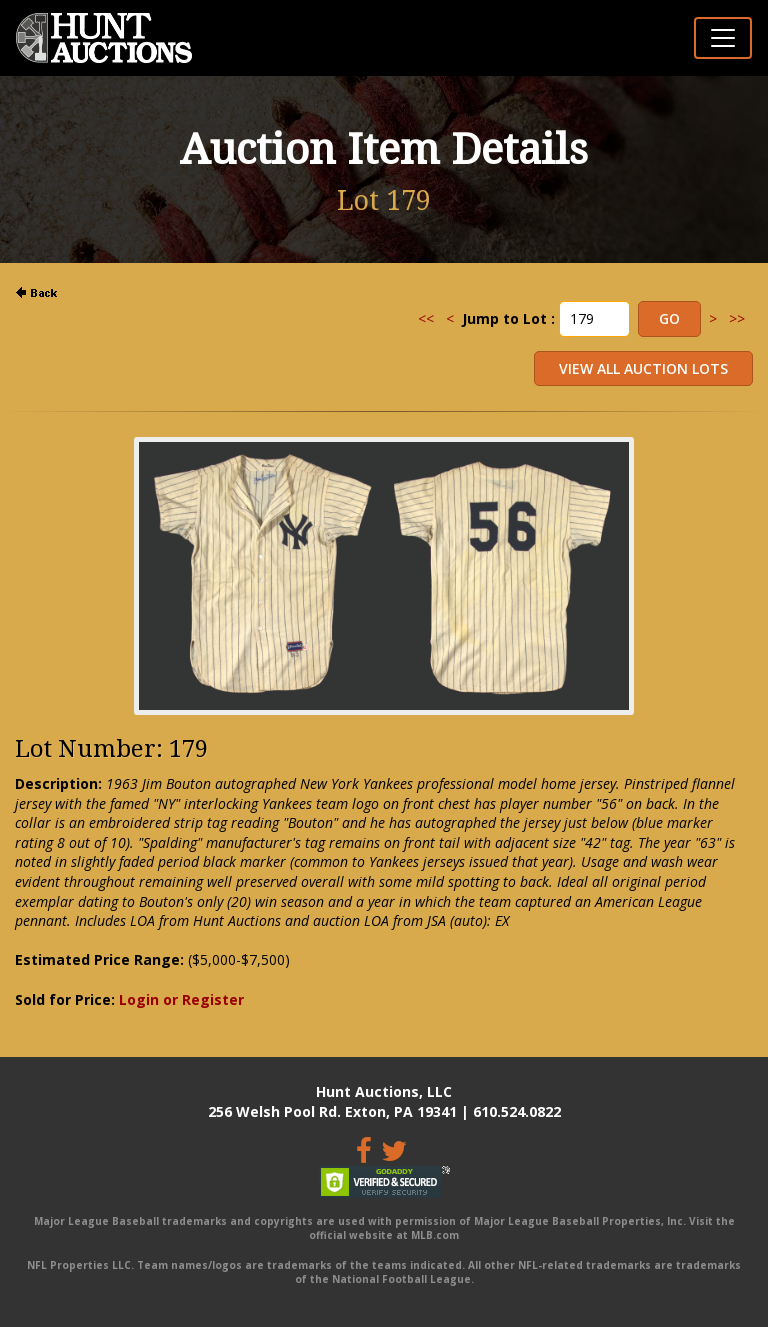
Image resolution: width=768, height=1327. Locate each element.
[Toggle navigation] (723, 38)
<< (426, 318)
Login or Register (181, 999)
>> (737, 318)
